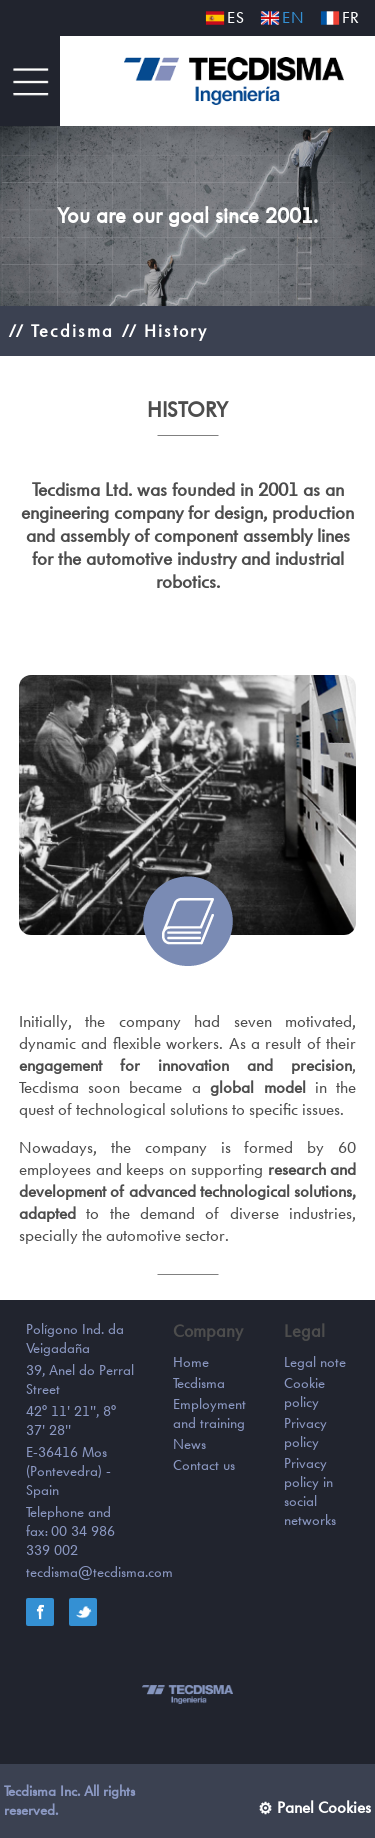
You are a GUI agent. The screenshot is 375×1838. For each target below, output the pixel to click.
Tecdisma (199, 1383)
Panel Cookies (324, 1807)
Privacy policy (305, 1432)
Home (191, 1362)
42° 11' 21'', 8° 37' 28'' (71, 1420)
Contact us (204, 1465)
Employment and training (209, 1413)
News (189, 1444)
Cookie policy (304, 1392)
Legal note (315, 1362)
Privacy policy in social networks (310, 1491)
